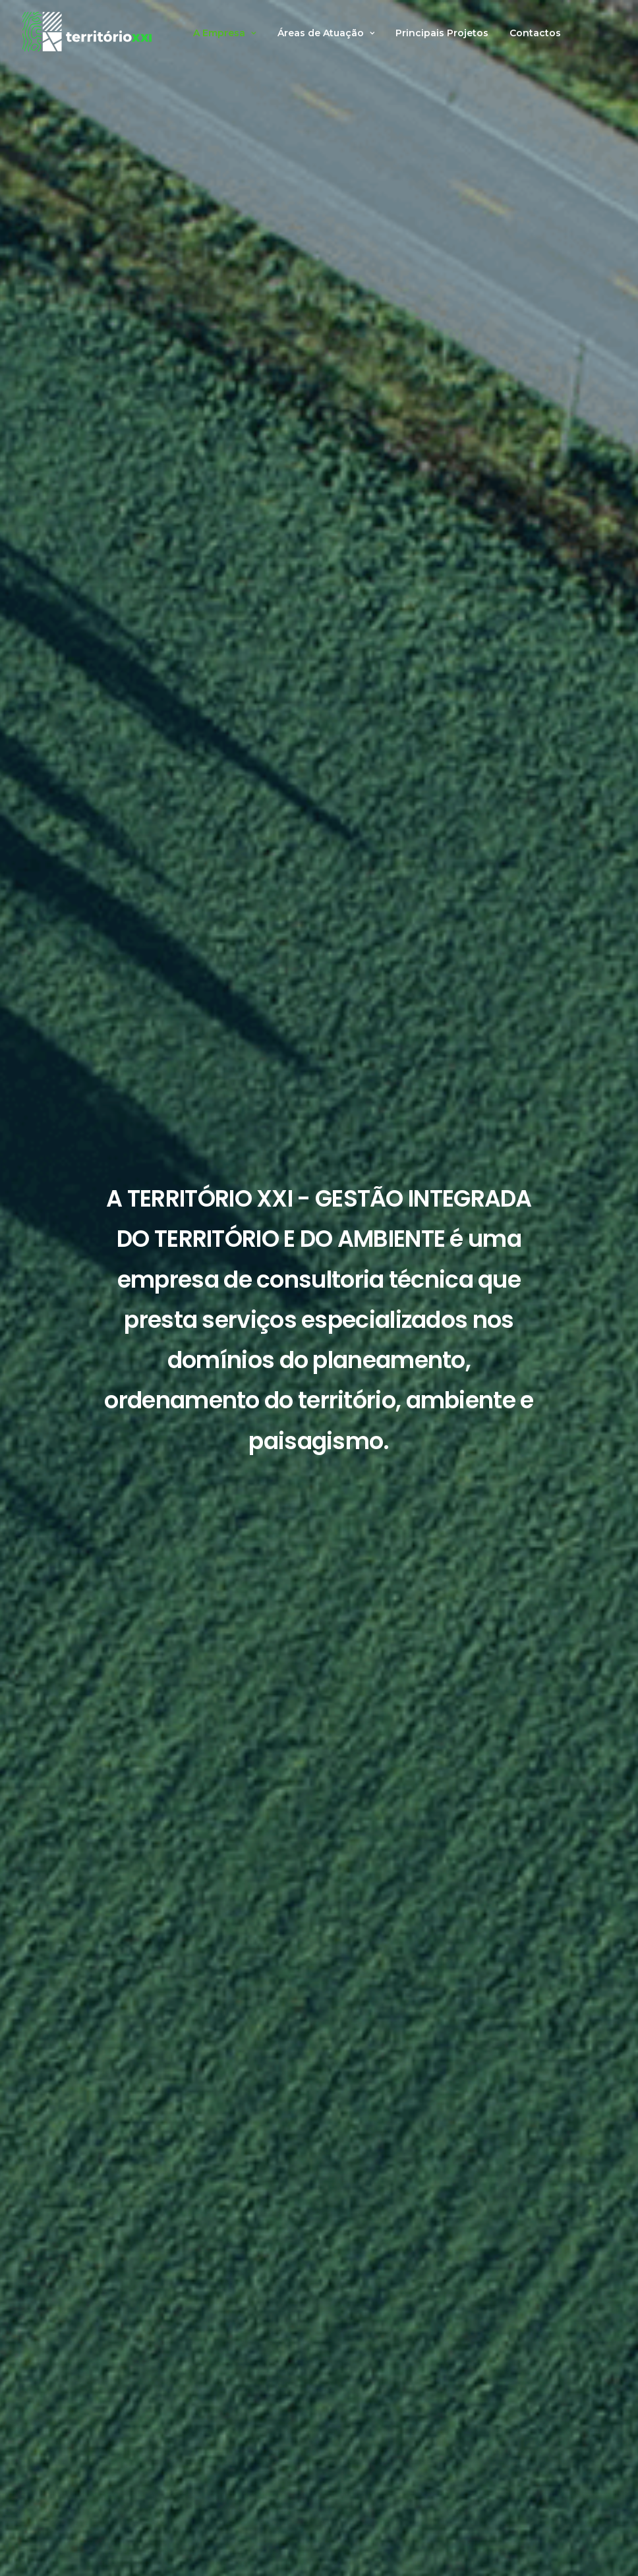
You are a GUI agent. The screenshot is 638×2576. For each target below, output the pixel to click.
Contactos (535, 33)
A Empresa (224, 33)
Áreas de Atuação (326, 33)
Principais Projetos (441, 33)
